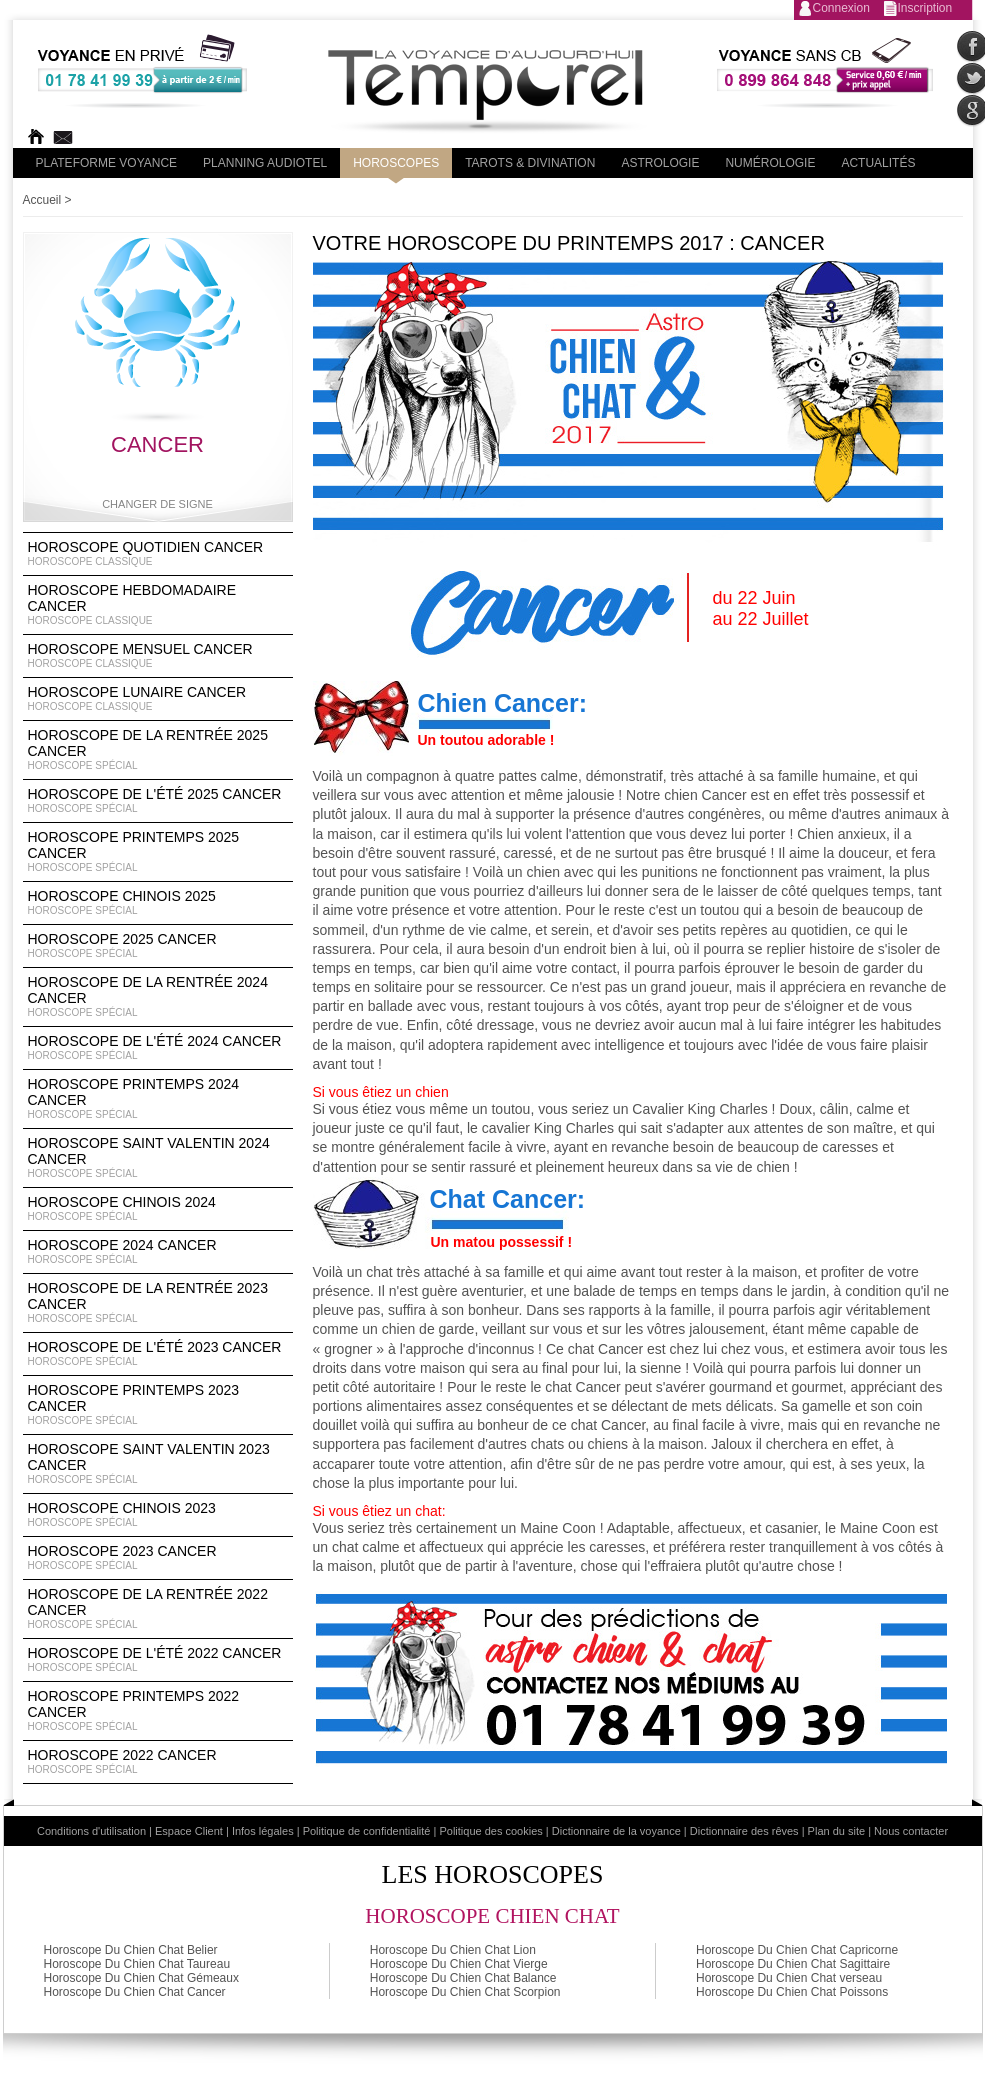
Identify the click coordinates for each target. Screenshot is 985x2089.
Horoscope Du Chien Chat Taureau (137, 1964)
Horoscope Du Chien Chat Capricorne (797, 1950)
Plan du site (836, 1831)
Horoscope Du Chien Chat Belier (131, 1950)
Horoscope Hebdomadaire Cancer (158, 605)
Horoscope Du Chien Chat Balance (463, 1978)
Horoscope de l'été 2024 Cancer (158, 1048)
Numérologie (770, 163)
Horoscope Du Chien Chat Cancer (135, 1992)
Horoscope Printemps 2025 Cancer (158, 852)
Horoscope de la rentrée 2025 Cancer (158, 750)
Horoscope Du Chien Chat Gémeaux (141, 1978)
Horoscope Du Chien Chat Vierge (459, 1964)
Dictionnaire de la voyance (616, 1831)
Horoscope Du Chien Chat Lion (453, 1950)
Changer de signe (157, 504)
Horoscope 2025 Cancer (158, 946)
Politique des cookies (490, 1831)
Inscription (925, 8)
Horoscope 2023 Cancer (158, 1558)
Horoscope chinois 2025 (158, 903)
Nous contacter (911, 1831)
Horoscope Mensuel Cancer (158, 656)
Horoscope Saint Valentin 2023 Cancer (158, 1464)
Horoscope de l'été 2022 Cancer (158, 1660)
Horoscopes (396, 163)
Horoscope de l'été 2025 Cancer (158, 801)
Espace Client (189, 1831)
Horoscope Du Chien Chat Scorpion (465, 1992)
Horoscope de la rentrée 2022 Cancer (158, 1609)
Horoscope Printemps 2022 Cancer (158, 1711)
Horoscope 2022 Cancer (158, 1762)
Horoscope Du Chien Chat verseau (789, 1978)
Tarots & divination (530, 163)
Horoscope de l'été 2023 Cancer (158, 1354)
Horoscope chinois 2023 (158, 1515)
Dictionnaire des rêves (744, 1831)
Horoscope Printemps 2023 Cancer (158, 1405)
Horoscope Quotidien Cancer (158, 554)
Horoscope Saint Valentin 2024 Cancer (158, 1158)
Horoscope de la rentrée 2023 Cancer (158, 1303)
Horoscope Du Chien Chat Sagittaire (793, 1964)
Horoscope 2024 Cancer (158, 1252)
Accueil (42, 200)
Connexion (841, 8)
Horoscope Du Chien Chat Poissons (792, 1992)
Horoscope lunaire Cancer (158, 699)
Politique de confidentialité (367, 1831)
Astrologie (660, 163)
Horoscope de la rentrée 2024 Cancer (158, 997)
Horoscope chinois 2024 (158, 1209)
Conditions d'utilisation (91, 1831)
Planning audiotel (265, 163)
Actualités (878, 163)
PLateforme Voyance (107, 163)
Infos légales (263, 1831)
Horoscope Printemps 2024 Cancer (158, 1099)
